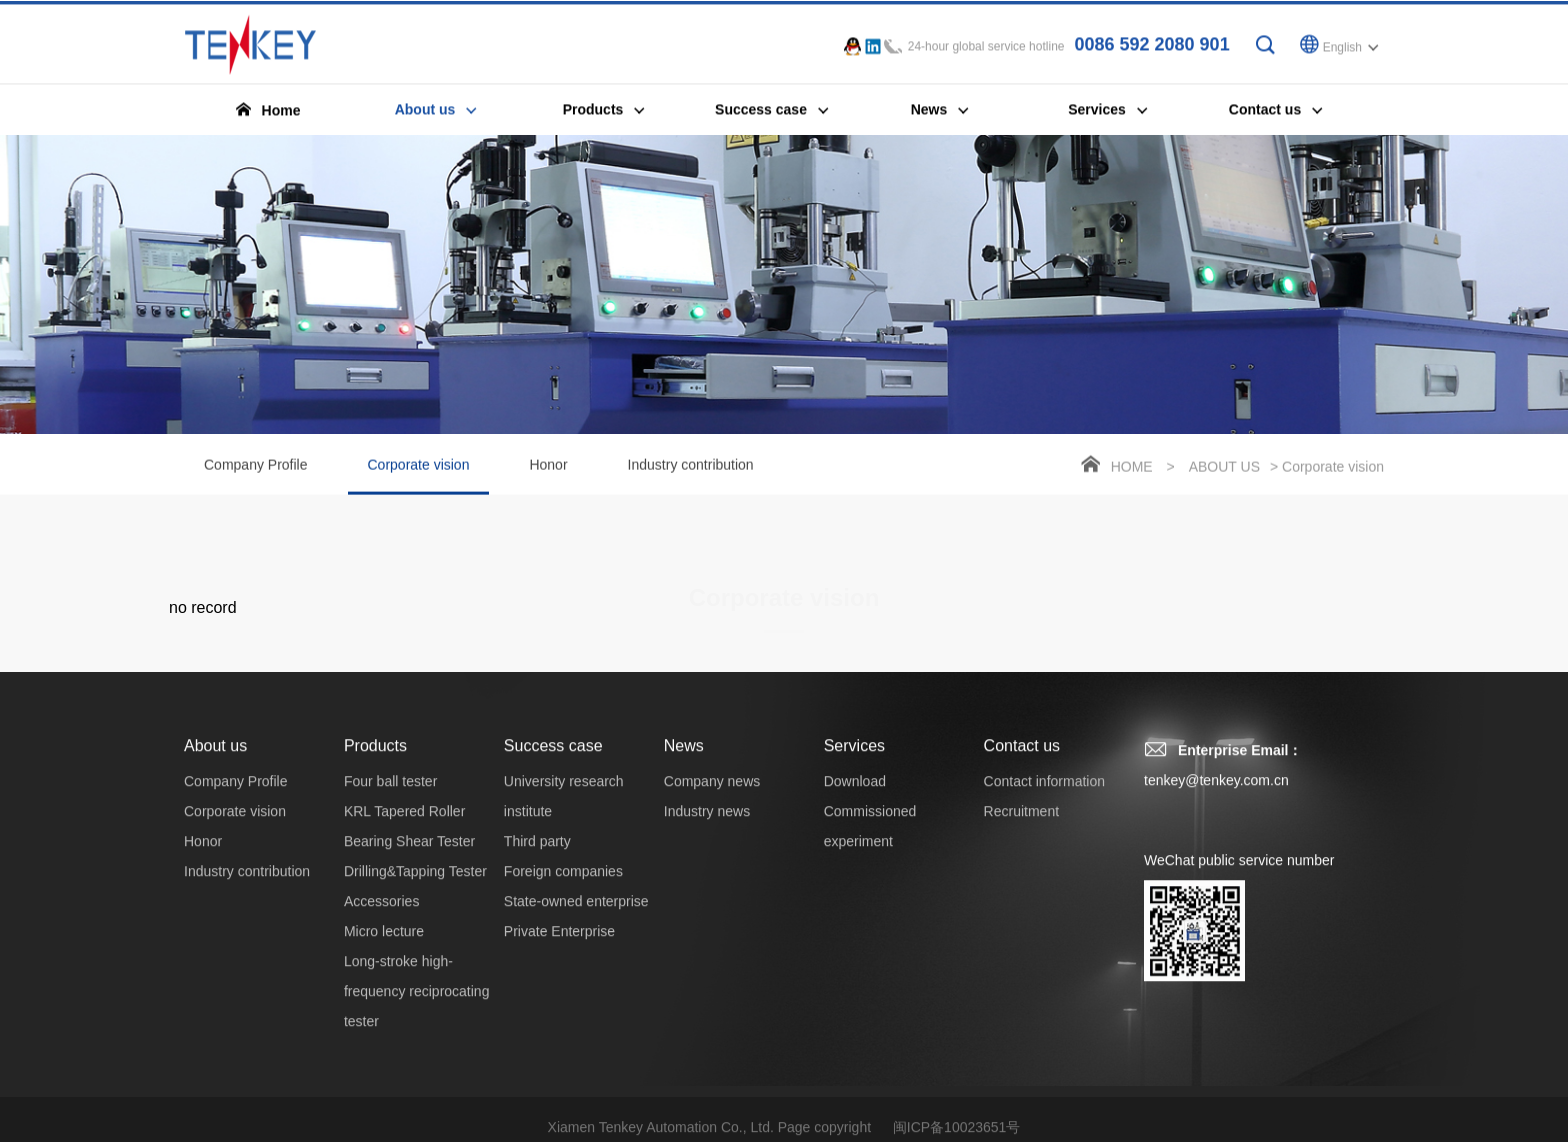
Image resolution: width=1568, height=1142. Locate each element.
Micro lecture (384, 948)
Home (1132, 469)
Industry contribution (691, 467)
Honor (548, 467)
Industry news (707, 828)
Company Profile (256, 467)
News (684, 762)
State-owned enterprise (576, 918)
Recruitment (1021, 828)
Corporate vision (419, 478)
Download (855, 798)
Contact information (1044, 798)
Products (375, 762)
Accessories (381, 918)
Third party (537, 858)
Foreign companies (563, 888)
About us (1224, 469)
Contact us (1022, 762)
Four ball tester (390, 798)
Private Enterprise (559, 948)
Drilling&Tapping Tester (415, 888)
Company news (712, 798)
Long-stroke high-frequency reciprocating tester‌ (417, 1008)
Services (854, 762)
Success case (553, 762)
